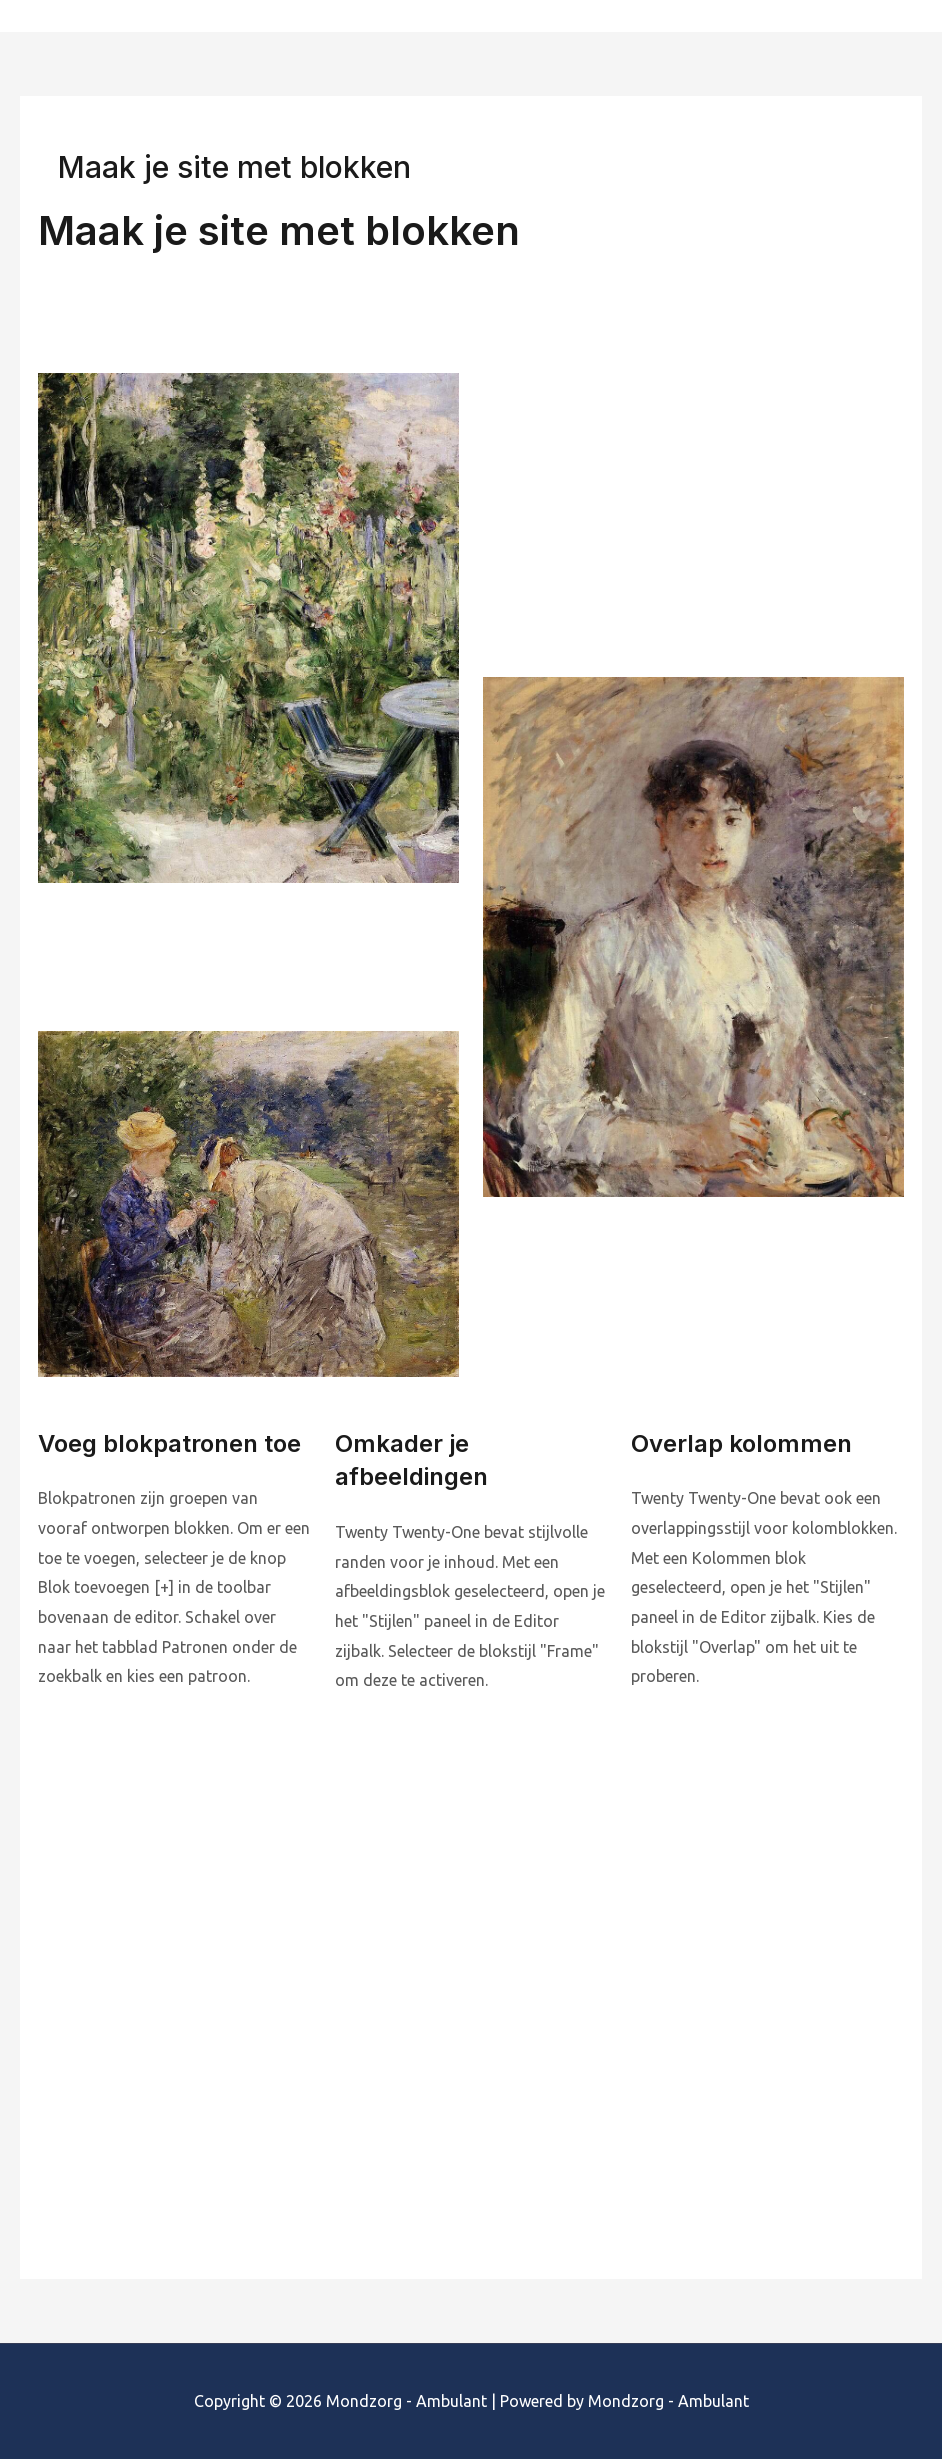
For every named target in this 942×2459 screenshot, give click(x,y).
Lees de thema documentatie (158, 2120)
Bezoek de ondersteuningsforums (605, 2120)
